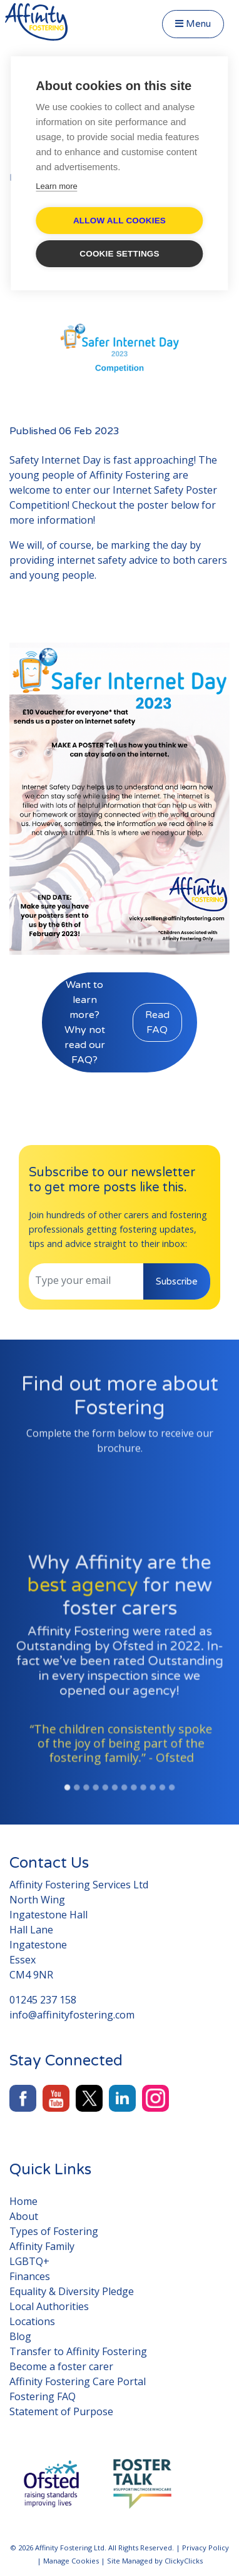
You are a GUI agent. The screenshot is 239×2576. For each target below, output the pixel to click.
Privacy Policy (205, 2547)
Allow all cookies (119, 220)
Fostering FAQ (42, 2396)
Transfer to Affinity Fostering (78, 2351)
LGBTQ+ (29, 2261)
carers (212, 560)
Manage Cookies (71, 2560)
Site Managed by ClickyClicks (155, 2560)
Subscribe (177, 1281)
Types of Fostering (53, 2231)
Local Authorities (49, 2306)
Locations (32, 2321)
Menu (193, 23)
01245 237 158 (42, 2000)
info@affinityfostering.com (72, 2015)
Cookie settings (119, 253)
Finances (29, 2276)
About (23, 2216)
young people (61, 575)
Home (23, 2201)
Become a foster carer (61, 2366)
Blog (20, 2336)
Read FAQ (157, 1022)
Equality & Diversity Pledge (71, 2291)
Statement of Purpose (61, 2411)
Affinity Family (41, 2246)
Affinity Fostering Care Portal (77, 2381)
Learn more (56, 186)
